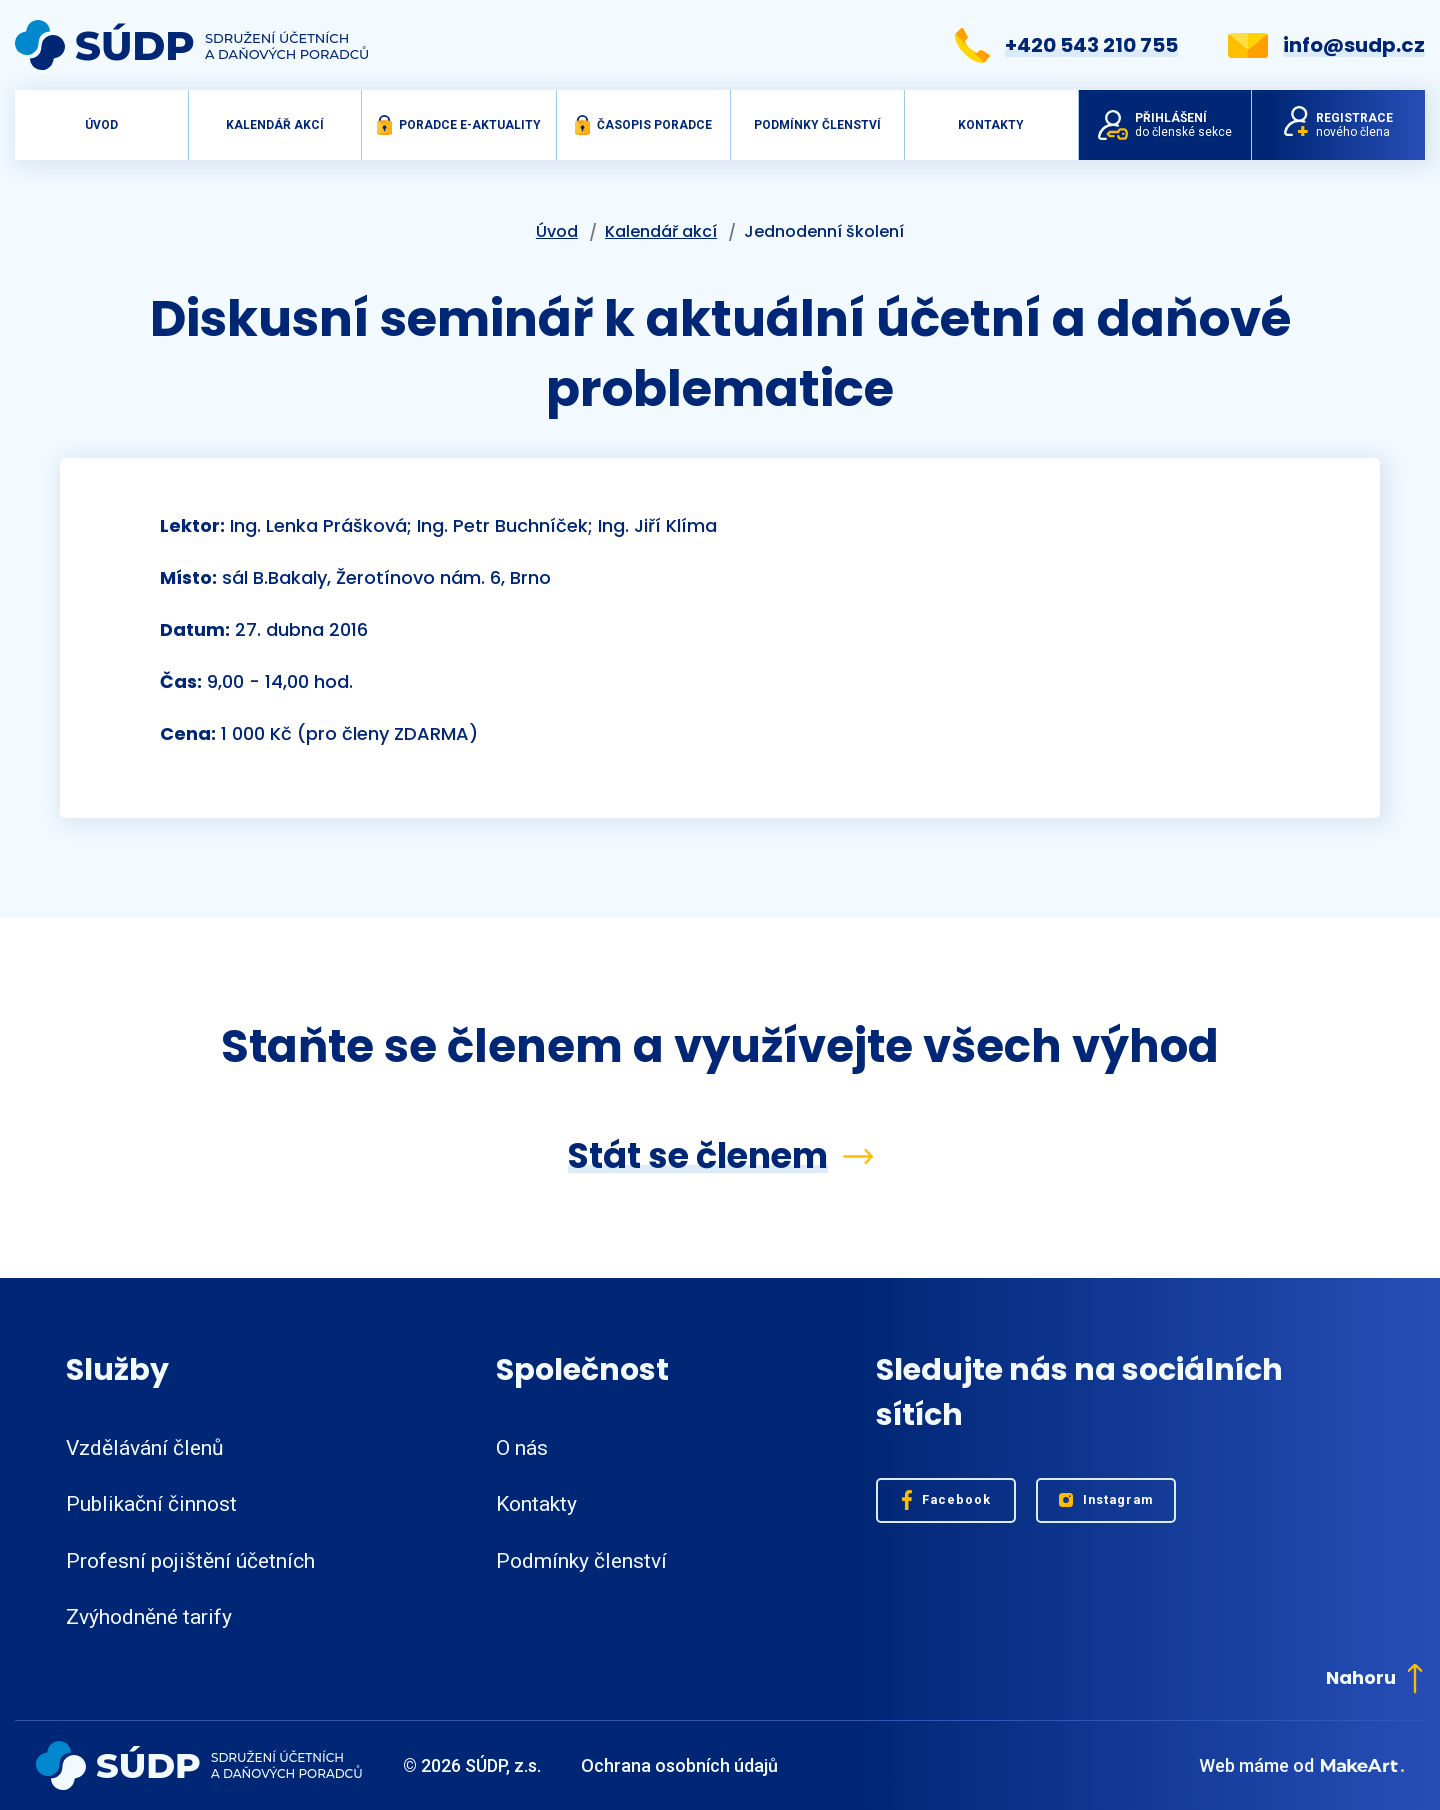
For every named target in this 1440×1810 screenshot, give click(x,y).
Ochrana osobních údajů (679, 1765)
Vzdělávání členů (145, 1448)
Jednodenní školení (824, 231)
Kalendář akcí (275, 125)
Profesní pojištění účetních (190, 1561)
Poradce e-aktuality (459, 125)
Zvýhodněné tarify (149, 1617)
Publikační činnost (151, 1504)
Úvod (101, 125)
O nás (522, 1448)
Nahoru (1374, 1677)
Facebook (946, 1500)
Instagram (1106, 1500)
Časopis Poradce (643, 125)
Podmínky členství (817, 125)
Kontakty (991, 125)
